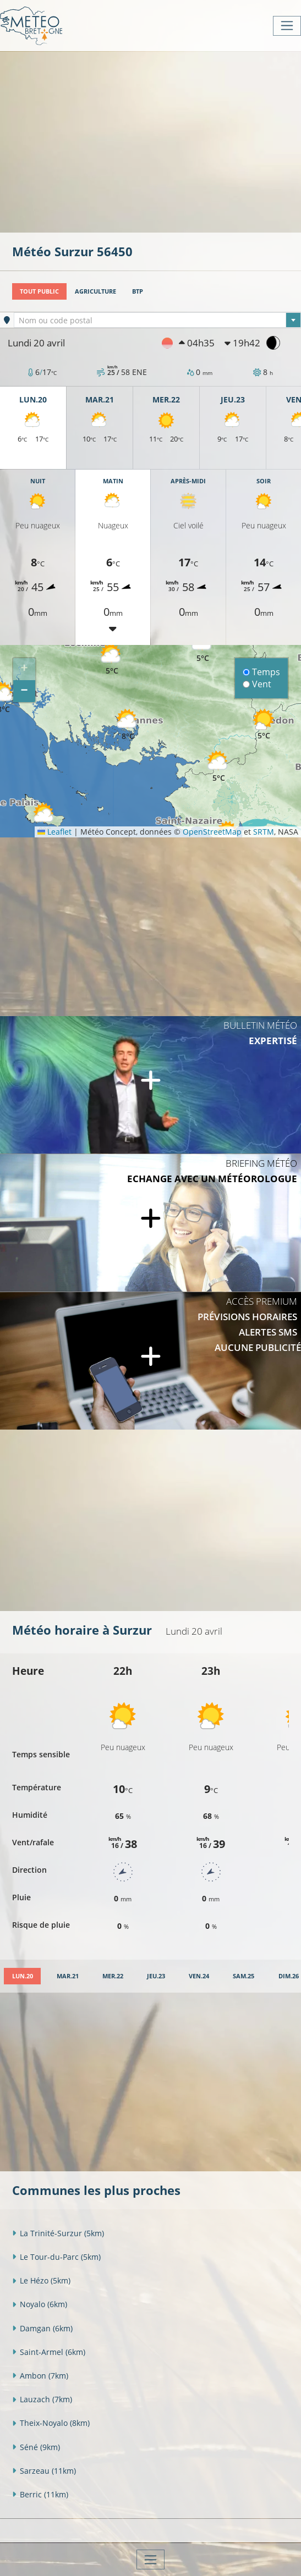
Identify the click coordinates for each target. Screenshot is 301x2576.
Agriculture (95, 291)
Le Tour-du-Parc (56, 2257)
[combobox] (157, 320)
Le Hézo (41, 2280)
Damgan (42, 2328)
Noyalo (39, 2304)
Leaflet (54, 831)
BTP (137, 291)
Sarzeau (44, 2470)
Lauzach (42, 2399)
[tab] (22, 1976)
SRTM (263, 831)
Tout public (39, 291)
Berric (40, 2494)
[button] (112, 659)
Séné (36, 2447)
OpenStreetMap (212, 831)
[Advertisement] (156, 141)
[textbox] (157, 320)
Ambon (40, 2375)
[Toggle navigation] (287, 26)
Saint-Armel (48, 2352)
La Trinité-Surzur (58, 2233)
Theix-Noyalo (51, 2423)
